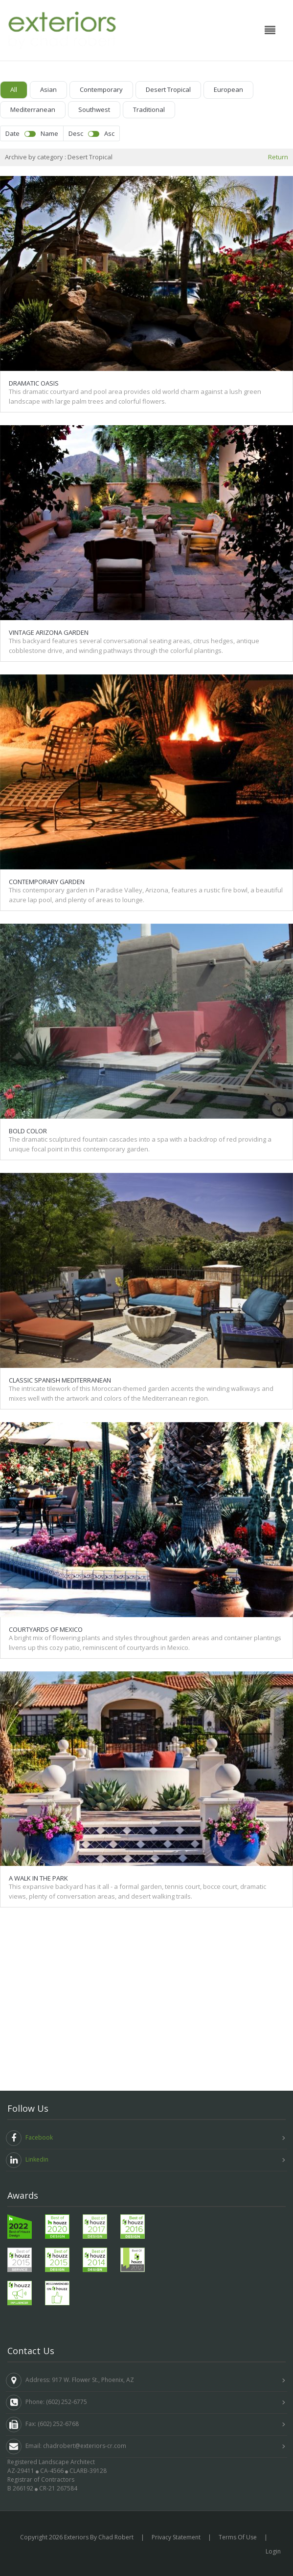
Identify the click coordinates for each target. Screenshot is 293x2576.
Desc (75, 133)
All (13, 89)
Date (12, 133)
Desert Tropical (168, 89)
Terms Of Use (238, 2537)
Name (49, 133)
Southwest (94, 109)
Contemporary (101, 89)
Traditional (149, 109)
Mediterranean (32, 109)
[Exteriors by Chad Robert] (62, 29)
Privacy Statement (176, 2537)
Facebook (29, 2138)
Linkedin (27, 2160)
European (228, 89)
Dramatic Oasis (34, 382)
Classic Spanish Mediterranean (60, 1202)
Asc (109, 133)
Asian (48, 89)
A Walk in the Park (38, 1611)
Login (273, 2551)
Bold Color (28, 997)
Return (278, 156)
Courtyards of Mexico (46, 1407)
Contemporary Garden (47, 792)
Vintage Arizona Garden (49, 587)
